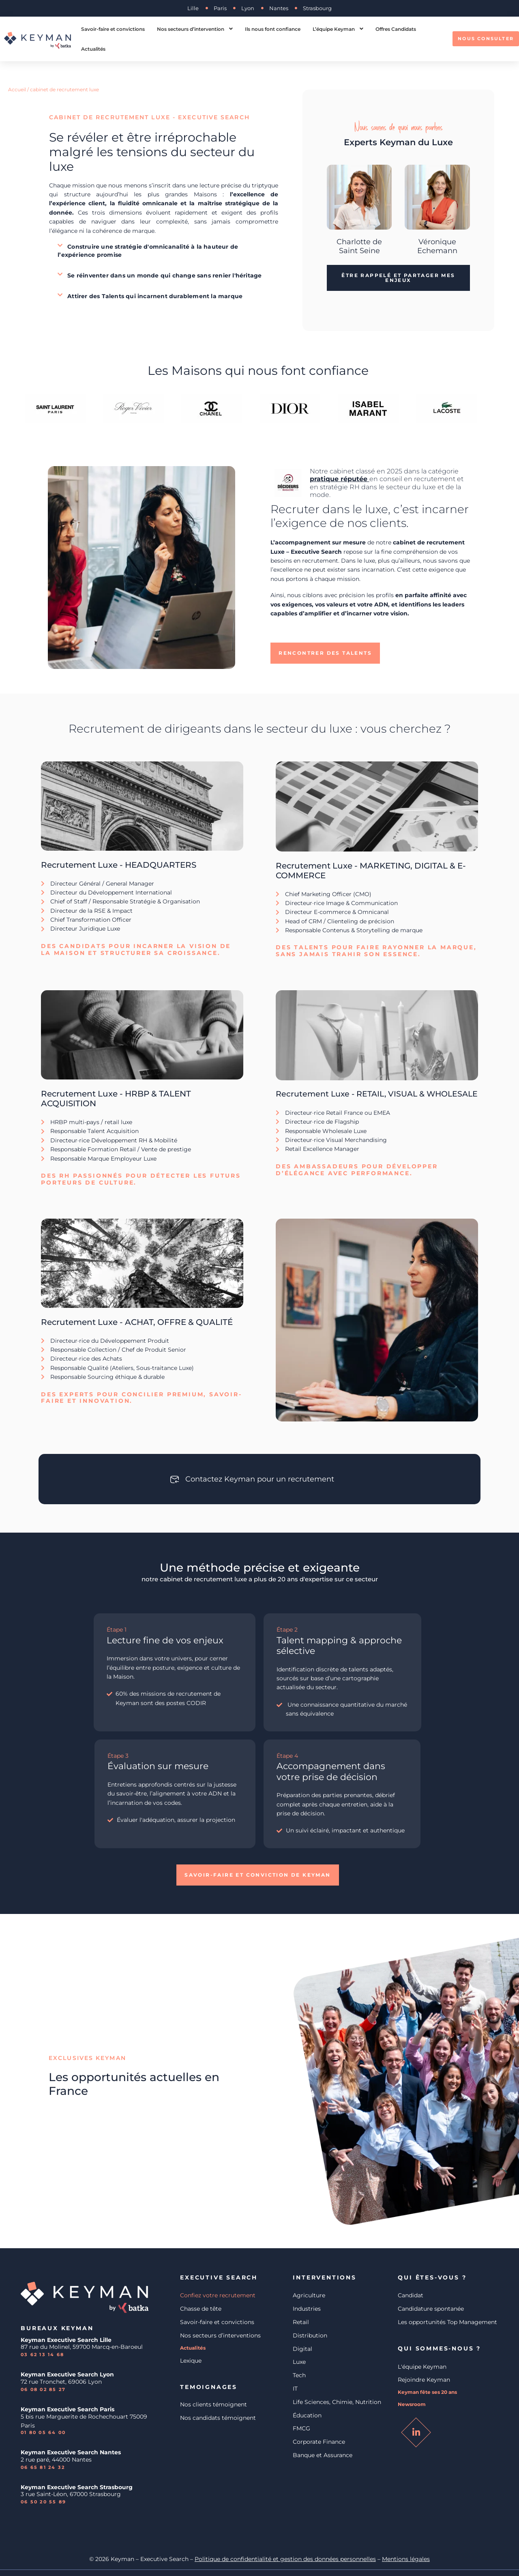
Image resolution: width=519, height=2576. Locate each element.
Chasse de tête (200, 2308)
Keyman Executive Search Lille (66, 2340)
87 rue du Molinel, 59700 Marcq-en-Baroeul (82, 2346)
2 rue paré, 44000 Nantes (56, 2459)
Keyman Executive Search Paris (67, 2409)
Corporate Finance (319, 2441)
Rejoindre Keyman (424, 2379)
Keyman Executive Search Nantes (71, 2452)
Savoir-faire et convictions (217, 2322)
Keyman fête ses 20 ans (427, 2392)
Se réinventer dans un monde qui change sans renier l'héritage (164, 275)
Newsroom (412, 2404)
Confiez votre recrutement (217, 2295)
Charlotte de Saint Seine (359, 246)
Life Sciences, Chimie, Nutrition (337, 2402)
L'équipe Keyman (422, 2366)
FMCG (301, 2428)
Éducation (307, 2415)
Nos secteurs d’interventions (220, 2335)
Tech (299, 2375)
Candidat (410, 2295)
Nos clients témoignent (213, 2404)
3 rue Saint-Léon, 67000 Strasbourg (71, 2494)
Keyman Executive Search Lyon (67, 2374)
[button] (163, 251)
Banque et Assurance (322, 2455)
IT (295, 2388)
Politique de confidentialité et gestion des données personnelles (285, 2559)
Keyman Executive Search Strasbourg (77, 2487)
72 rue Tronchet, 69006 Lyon (61, 2381)
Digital (302, 2348)
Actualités (193, 2348)
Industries (307, 2308)
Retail (301, 2322)
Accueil (17, 89)
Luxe (299, 2361)
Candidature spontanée (431, 2308)
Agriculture (309, 2295)
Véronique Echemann (437, 246)
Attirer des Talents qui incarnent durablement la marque (154, 296)
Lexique (191, 2360)
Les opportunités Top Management (447, 2322)
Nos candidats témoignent (218, 2417)
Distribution (310, 2335)
